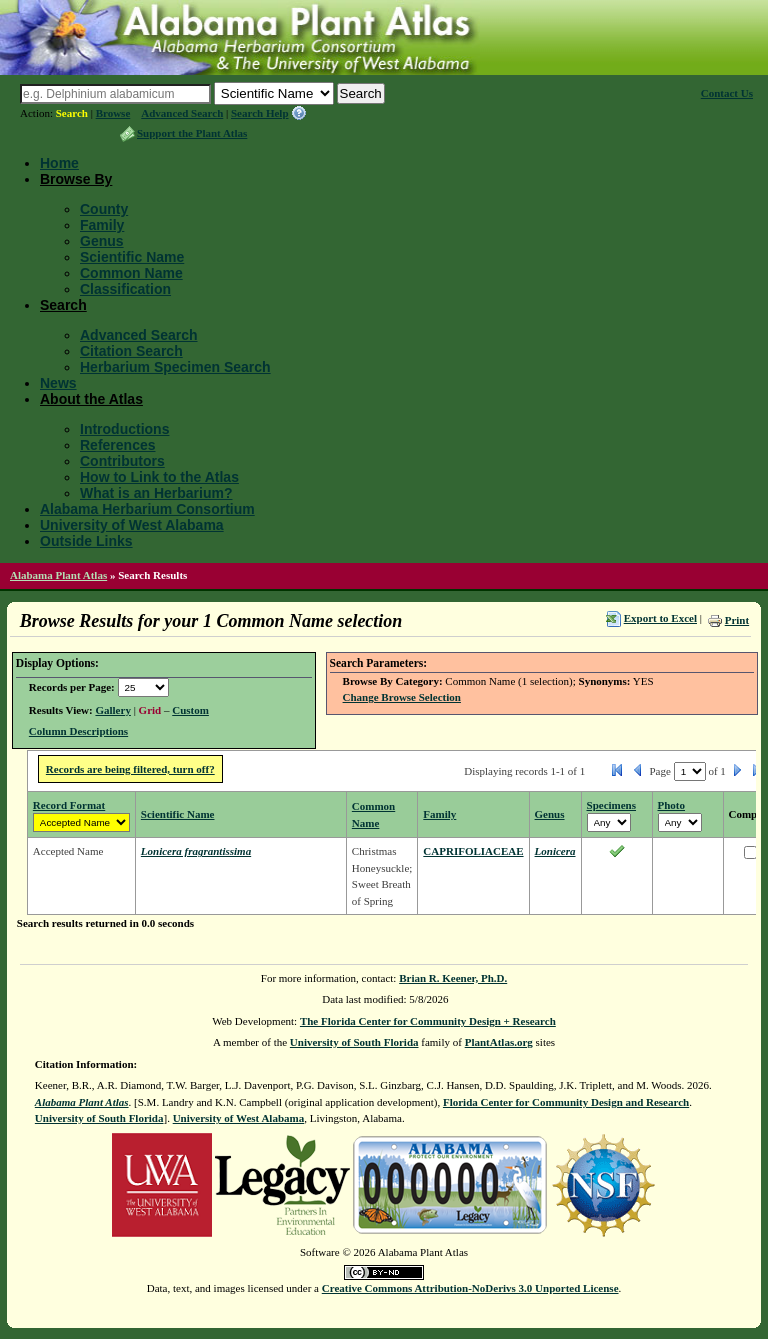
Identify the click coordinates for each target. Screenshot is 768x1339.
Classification (125, 289)
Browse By (76, 179)
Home (59, 163)
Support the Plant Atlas (192, 133)
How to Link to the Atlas (159, 477)
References (118, 445)
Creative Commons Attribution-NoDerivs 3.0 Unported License (470, 1288)
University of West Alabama (132, 525)
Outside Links (86, 541)
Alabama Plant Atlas (58, 575)
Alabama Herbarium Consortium (147, 509)
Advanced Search (182, 113)
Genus (102, 241)
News (58, 383)
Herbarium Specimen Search (175, 367)
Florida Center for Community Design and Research (566, 1102)
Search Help (260, 113)
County (104, 209)
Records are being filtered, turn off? (130, 769)
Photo (672, 805)
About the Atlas (91, 399)
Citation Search (131, 351)
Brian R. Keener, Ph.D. (453, 978)
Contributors (122, 461)
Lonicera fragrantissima (196, 851)
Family (102, 225)
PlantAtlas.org (499, 1042)
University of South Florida (354, 1042)
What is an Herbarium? (156, 493)
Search (72, 113)
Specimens (612, 805)
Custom (190, 710)
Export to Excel (660, 618)
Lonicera (555, 851)
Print (737, 620)
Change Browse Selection (402, 697)
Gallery (112, 710)
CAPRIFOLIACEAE (473, 851)
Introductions (124, 429)
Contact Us (727, 93)
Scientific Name (132, 257)
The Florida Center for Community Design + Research (428, 1021)
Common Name (131, 273)
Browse (113, 113)
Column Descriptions (78, 731)
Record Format (69, 805)
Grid (150, 710)
